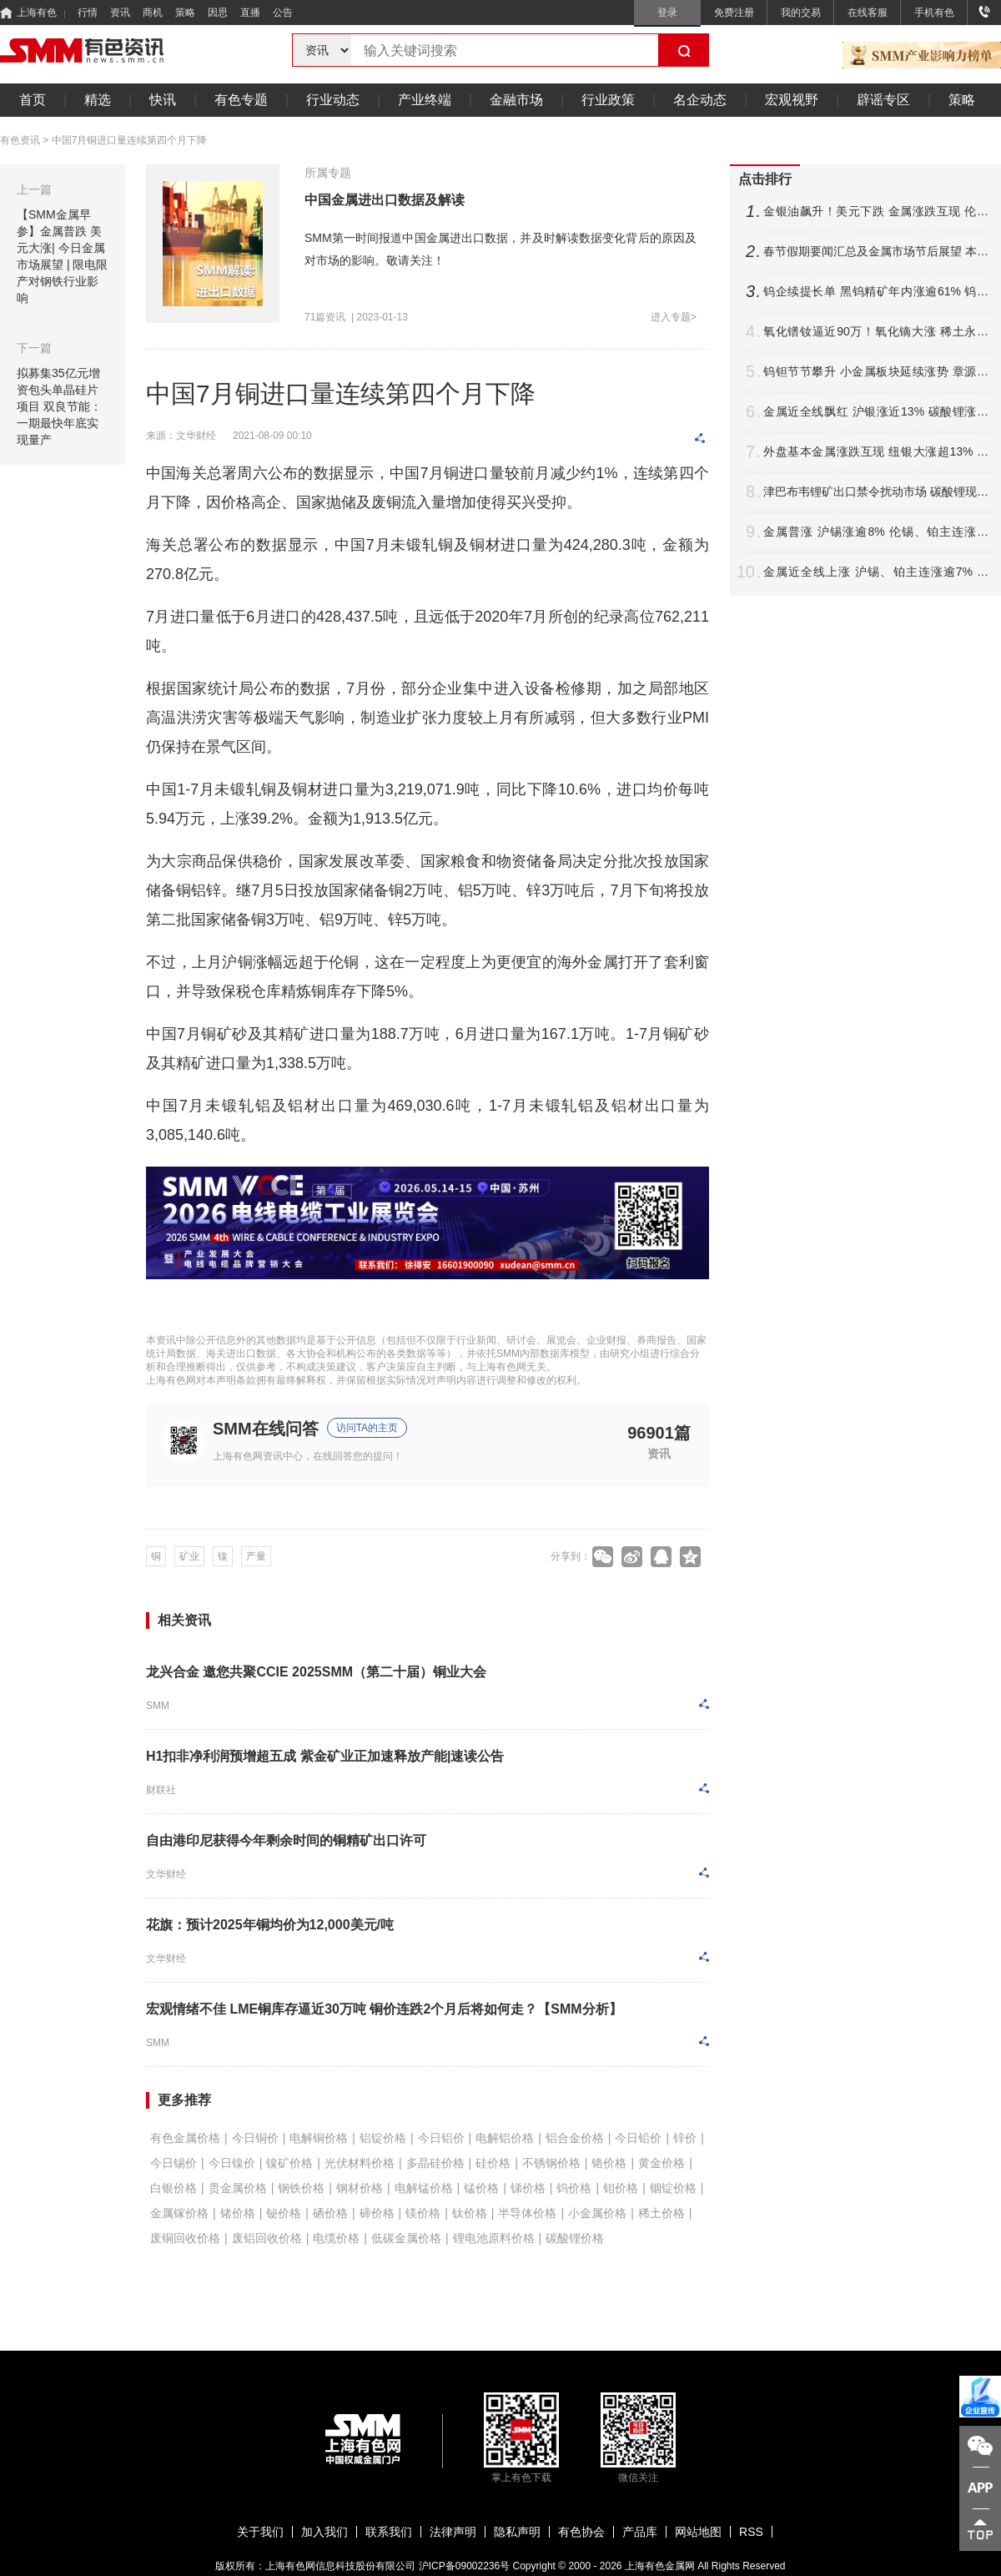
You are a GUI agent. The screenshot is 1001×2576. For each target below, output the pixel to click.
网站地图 (698, 2532)
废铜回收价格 (185, 2238)
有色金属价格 (185, 2138)
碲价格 (377, 2213)
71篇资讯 (324, 317)
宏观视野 (791, 100)
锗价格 (237, 2213)
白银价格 (173, 2188)
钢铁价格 (301, 2188)
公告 (283, 12)
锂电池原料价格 (494, 2238)
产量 (256, 1556)
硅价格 (493, 2163)
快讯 (162, 100)
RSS (751, 2532)
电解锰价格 (424, 2188)
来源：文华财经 (181, 435)
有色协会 (581, 2532)
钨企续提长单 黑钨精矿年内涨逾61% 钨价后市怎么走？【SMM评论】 (875, 292)
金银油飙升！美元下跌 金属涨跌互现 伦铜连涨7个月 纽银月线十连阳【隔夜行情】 (875, 211)
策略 (185, 12)
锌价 (685, 2138)
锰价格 (481, 2188)
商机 (153, 12)
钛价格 (469, 2213)
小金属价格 (597, 2213)
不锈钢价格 (551, 2163)
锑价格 (528, 2188)
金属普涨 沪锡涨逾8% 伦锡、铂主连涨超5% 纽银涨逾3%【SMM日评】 (875, 532)
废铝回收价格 (267, 2238)
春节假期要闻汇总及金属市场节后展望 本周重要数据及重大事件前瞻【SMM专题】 (875, 251)
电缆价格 (336, 2238)
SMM (157, 1705)
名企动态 (700, 100)
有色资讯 (20, 140)
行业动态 (333, 100)
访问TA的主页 (367, 1428)
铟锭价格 (673, 2188)
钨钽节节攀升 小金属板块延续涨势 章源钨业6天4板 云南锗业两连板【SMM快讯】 (875, 372)
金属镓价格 (179, 2213)
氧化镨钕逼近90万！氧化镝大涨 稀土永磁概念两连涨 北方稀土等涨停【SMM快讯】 (875, 332)
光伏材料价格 (359, 2163)
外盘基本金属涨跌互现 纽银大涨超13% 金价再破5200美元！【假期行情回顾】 (875, 452)
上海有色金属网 (660, 2566)
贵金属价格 (238, 2188)
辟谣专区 (883, 100)
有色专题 (241, 100)
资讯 (120, 12)
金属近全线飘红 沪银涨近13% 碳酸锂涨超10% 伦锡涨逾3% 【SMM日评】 (875, 412)
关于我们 (260, 2532)
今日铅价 (638, 2138)
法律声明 (453, 2532)
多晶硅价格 (435, 2163)
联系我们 (388, 2532)
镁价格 (422, 2213)
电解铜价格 (318, 2138)
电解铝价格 (504, 2138)
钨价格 (573, 2188)
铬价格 (608, 2163)
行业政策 (608, 100)
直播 (250, 12)
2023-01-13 (382, 317)
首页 (32, 100)
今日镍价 (232, 2163)
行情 (88, 12)
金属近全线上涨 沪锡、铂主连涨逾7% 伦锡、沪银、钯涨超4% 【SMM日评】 (875, 572)
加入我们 (324, 2532)
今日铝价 (441, 2138)
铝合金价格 (575, 2138)
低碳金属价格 (406, 2238)
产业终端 (424, 100)
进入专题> (674, 317)
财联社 (161, 1790)
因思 (218, 12)
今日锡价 (173, 2163)
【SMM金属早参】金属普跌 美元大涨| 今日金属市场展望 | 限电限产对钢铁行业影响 (62, 256)
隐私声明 (517, 2532)
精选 (97, 100)
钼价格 (620, 2188)
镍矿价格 (289, 2163)
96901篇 (659, 1432)
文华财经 (166, 1874)
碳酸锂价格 (575, 2238)
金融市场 (516, 100)
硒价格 (330, 2213)
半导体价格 (527, 2213)
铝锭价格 (383, 2138)
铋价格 (283, 2213)
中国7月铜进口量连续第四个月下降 (130, 140)
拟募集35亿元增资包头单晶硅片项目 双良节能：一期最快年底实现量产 (59, 406)
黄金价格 (661, 2163)
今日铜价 (255, 2138)
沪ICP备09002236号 (464, 2566)
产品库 (639, 2532)
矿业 (189, 1556)
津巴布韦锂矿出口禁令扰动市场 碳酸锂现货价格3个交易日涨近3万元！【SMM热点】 (875, 492)
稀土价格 (661, 2213)
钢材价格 (359, 2188)
